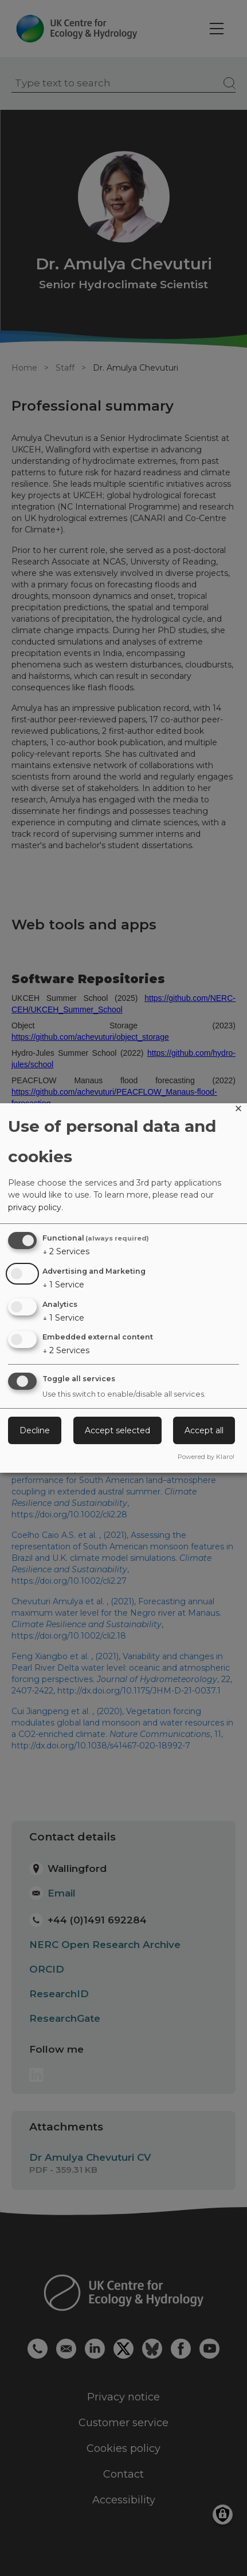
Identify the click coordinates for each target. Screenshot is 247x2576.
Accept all (204, 1430)
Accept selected (117, 1430)
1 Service (63, 1284)
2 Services (65, 1251)
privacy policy (34, 1207)
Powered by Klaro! (206, 1457)
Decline (34, 1430)
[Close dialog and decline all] (238, 1110)
